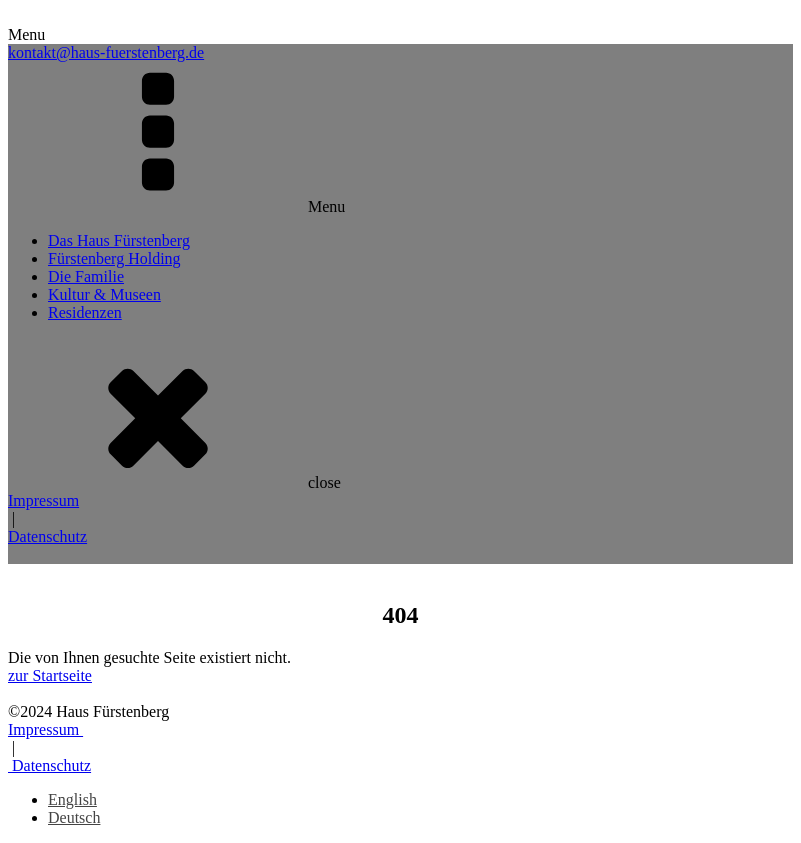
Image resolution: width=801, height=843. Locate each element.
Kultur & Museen (104, 294)
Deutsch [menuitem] (74, 817)
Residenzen (85, 312)
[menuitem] (72, 799)
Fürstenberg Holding (114, 258)
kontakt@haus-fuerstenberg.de (106, 52)
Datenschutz (47, 536)
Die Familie (86, 276)
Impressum (43, 500)
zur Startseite (50, 675)
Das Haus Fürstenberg (119, 240)
